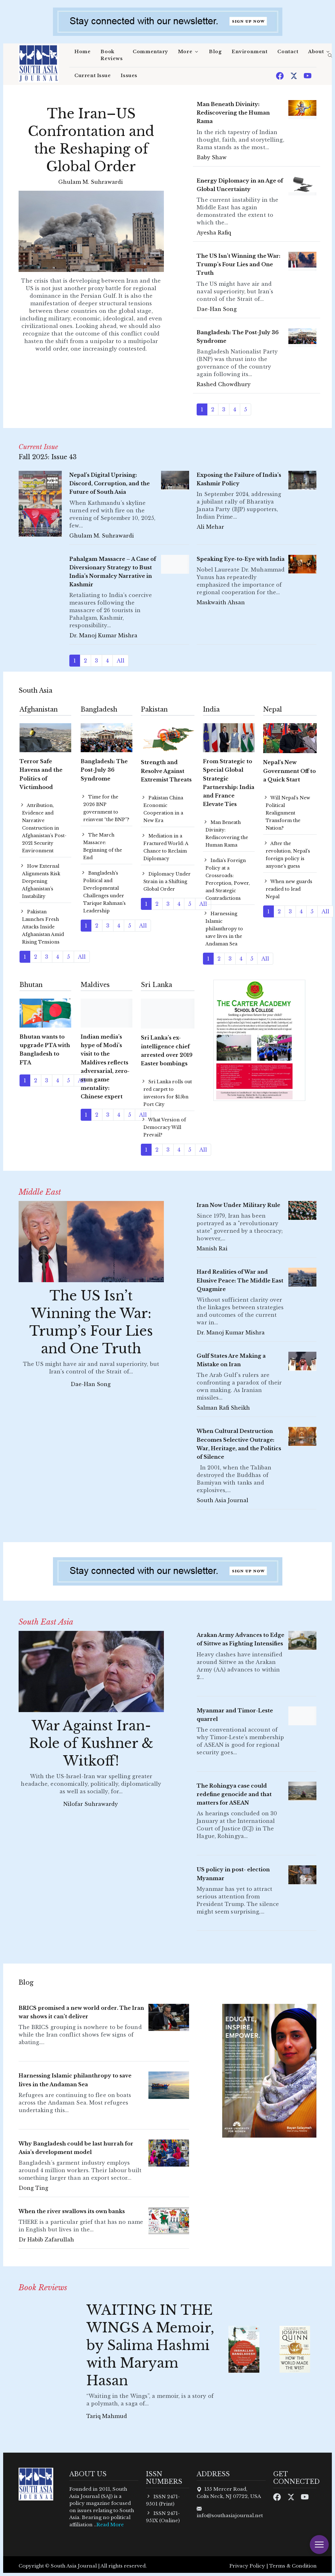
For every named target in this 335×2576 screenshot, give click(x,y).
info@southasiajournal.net (230, 2515)
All (120, 660)
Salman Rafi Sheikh (223, 1408)
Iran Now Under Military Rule (238, 1205)
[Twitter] (294, 75)
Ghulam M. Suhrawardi (90, 182)
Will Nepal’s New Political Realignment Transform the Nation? (288, 813)
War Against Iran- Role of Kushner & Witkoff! (91, 1743)
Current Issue (92, 75)
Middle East (40, 1192)
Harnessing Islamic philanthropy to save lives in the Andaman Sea (224, 929)
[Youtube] (307, 75)
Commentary (150, 51)
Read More (110, 2525)
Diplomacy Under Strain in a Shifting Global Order (167, 881)
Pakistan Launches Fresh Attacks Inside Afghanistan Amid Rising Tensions (43, 927)
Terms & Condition (293, 2566)
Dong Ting (33, 2188)
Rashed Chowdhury (224, 384)
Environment (249, 51)
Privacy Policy (247, 2566)
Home (82, 51)
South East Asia (46, 1621)
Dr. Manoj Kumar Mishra (103, 635)
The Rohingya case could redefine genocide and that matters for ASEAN (234, 1794)
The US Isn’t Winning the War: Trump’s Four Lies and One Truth (238, 264)
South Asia (35, 690)
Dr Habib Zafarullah (46, 2239)
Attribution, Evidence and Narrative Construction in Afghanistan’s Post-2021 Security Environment (44, 828)
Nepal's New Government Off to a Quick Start (289, 770)
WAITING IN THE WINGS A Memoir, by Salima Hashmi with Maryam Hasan (150, 2345)
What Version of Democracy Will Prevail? (164, 1127)
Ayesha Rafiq (214, 232)
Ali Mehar (210, 527)
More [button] (185, 51)
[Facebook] (280, 75)
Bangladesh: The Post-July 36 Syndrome (104, 769)
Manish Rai (212, 1248)
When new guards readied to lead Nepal (289, 889)
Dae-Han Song (217, 309)
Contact (287, 51)
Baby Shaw (212, 157)
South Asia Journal (222, 1500)
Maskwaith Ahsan (221, 602)
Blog (215, 51)
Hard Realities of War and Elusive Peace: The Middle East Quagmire (240, 1280)
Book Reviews (112, 55)
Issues (129, 75)
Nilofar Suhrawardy (90, 1804)
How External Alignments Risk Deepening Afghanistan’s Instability (41, 881)
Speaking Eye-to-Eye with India (241, 559)
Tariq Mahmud (106, 2416)
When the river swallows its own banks (72, 2211)
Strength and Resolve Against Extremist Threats (166, 770)
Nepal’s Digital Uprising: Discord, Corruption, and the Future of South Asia (109, 483)
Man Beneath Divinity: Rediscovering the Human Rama (233, 112)
